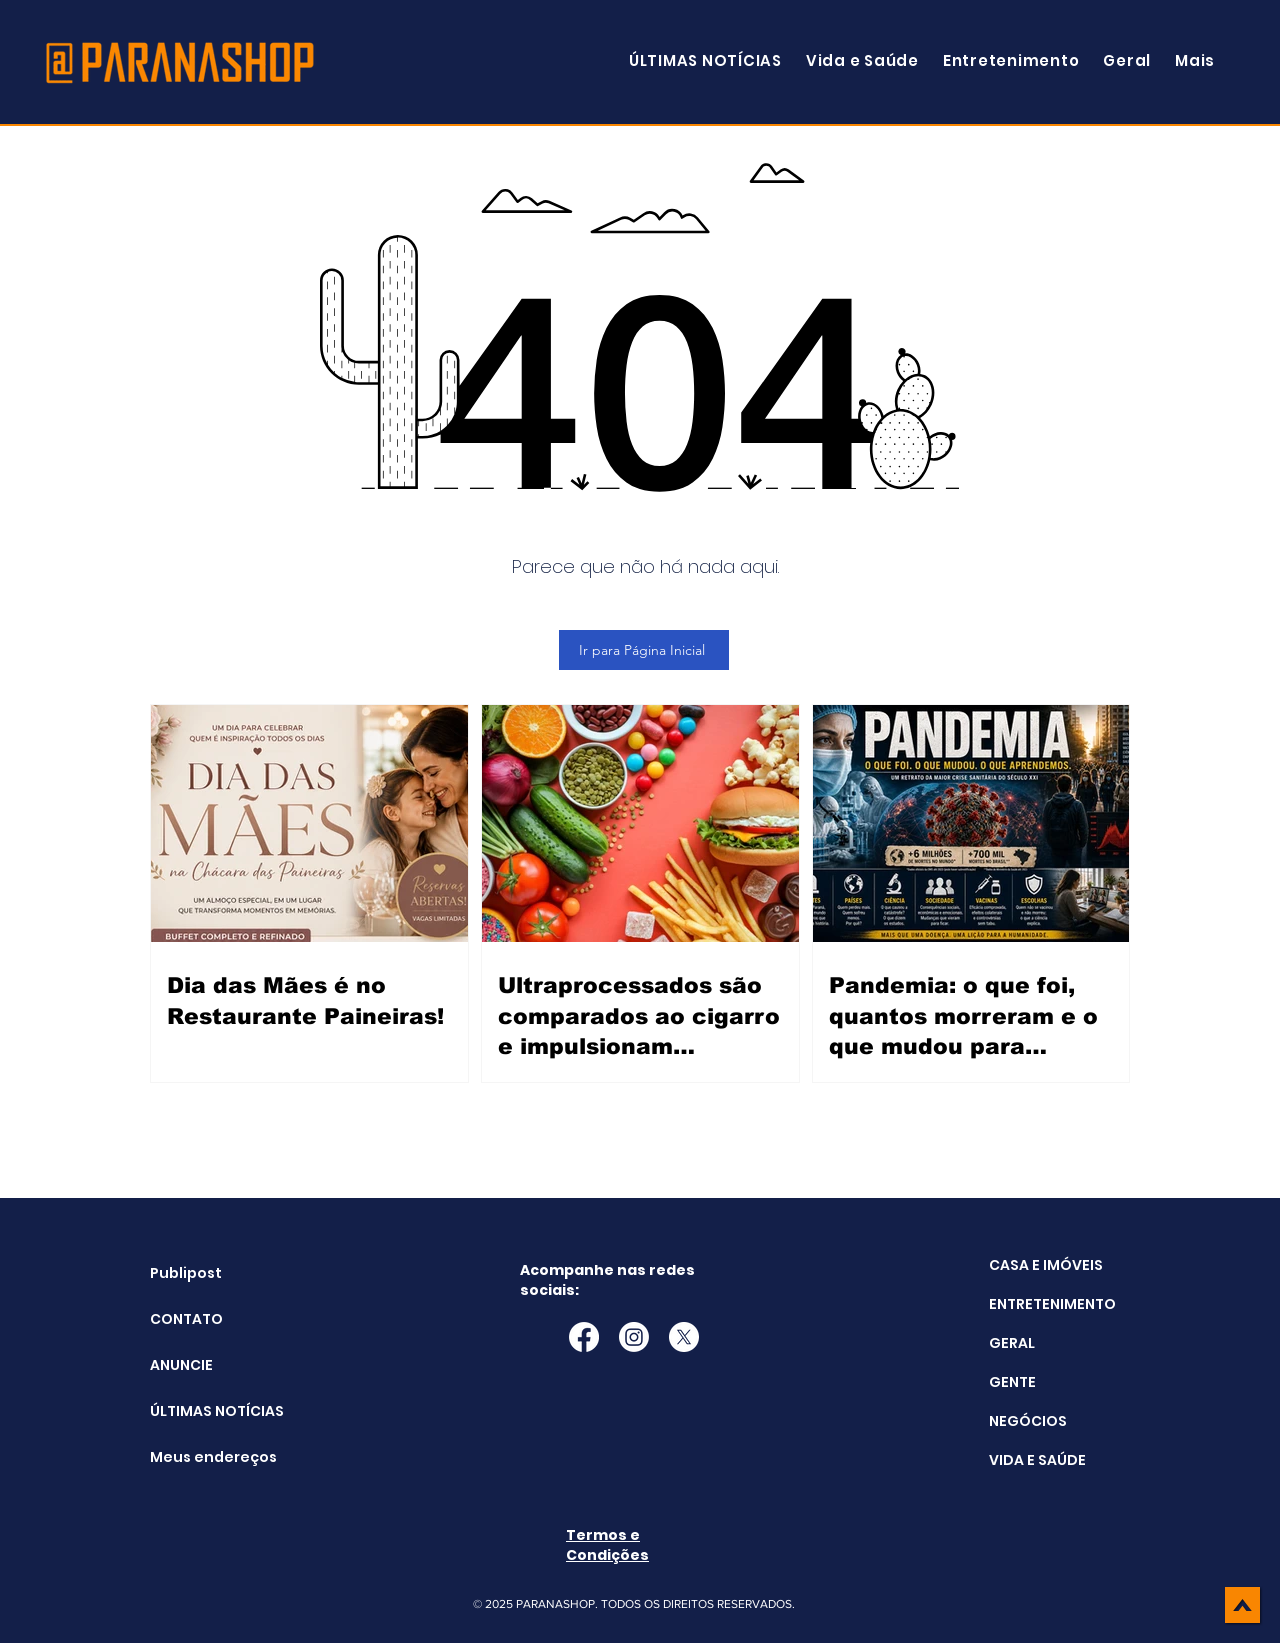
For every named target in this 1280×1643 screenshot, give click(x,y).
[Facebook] (584, 1337)
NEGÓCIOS (1028, 1421)
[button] (1195, 60)
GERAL (1012, 1343)
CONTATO (186, 1319)
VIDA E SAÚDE (1037, 1460)
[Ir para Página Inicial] (644, 650)
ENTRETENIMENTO (1052, 1304)
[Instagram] (634, 1337)
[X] (684, 1337)
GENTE (1012, 1382)
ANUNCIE (181, 1365)
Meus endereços (200, 1457)
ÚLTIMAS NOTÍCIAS (200, 1411)
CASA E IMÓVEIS (1046, 1265)
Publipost (186, 1273)
